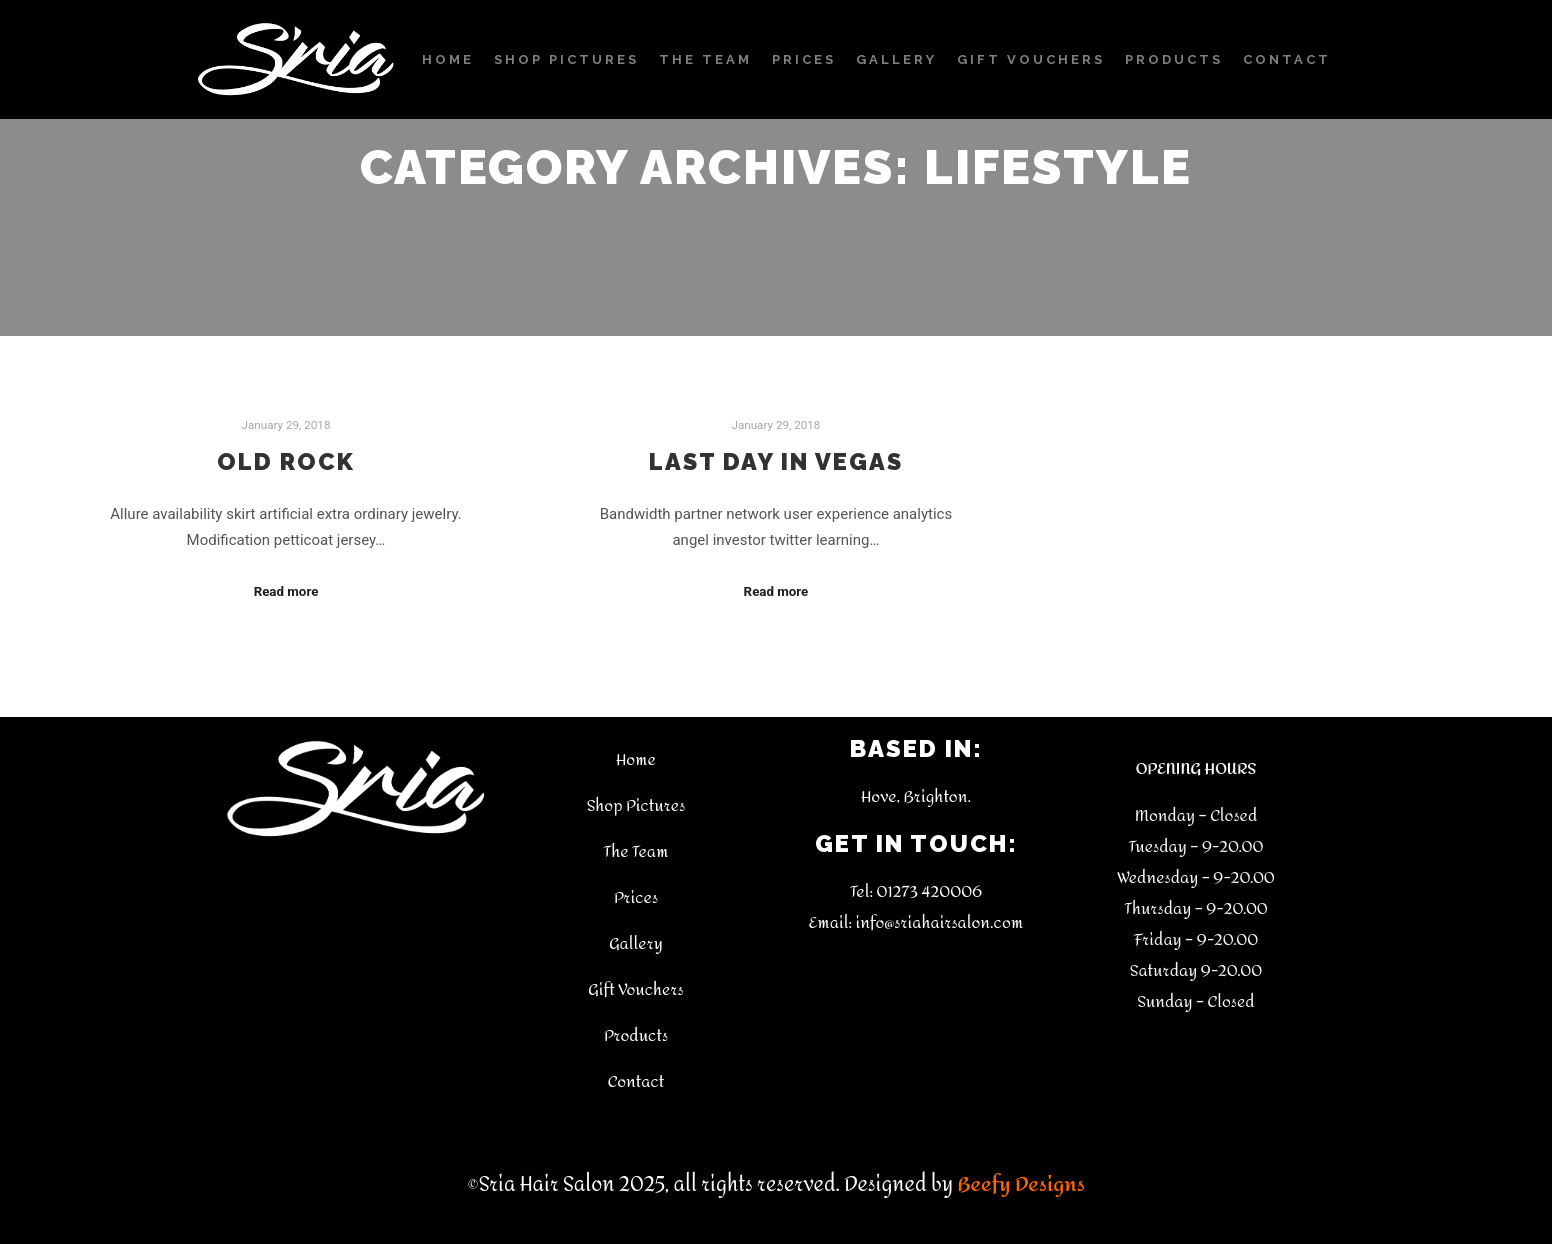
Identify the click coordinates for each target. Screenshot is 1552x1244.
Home (636, 759)
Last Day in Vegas (776, 462)
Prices (636, 897)
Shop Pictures (636, 805)
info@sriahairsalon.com (939, 922)
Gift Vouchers (635, 989)
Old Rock (286, 462)
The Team (636, 851)
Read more (286, 591)
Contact (636, 1081)
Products (636, 1035)
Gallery (636, 943)
